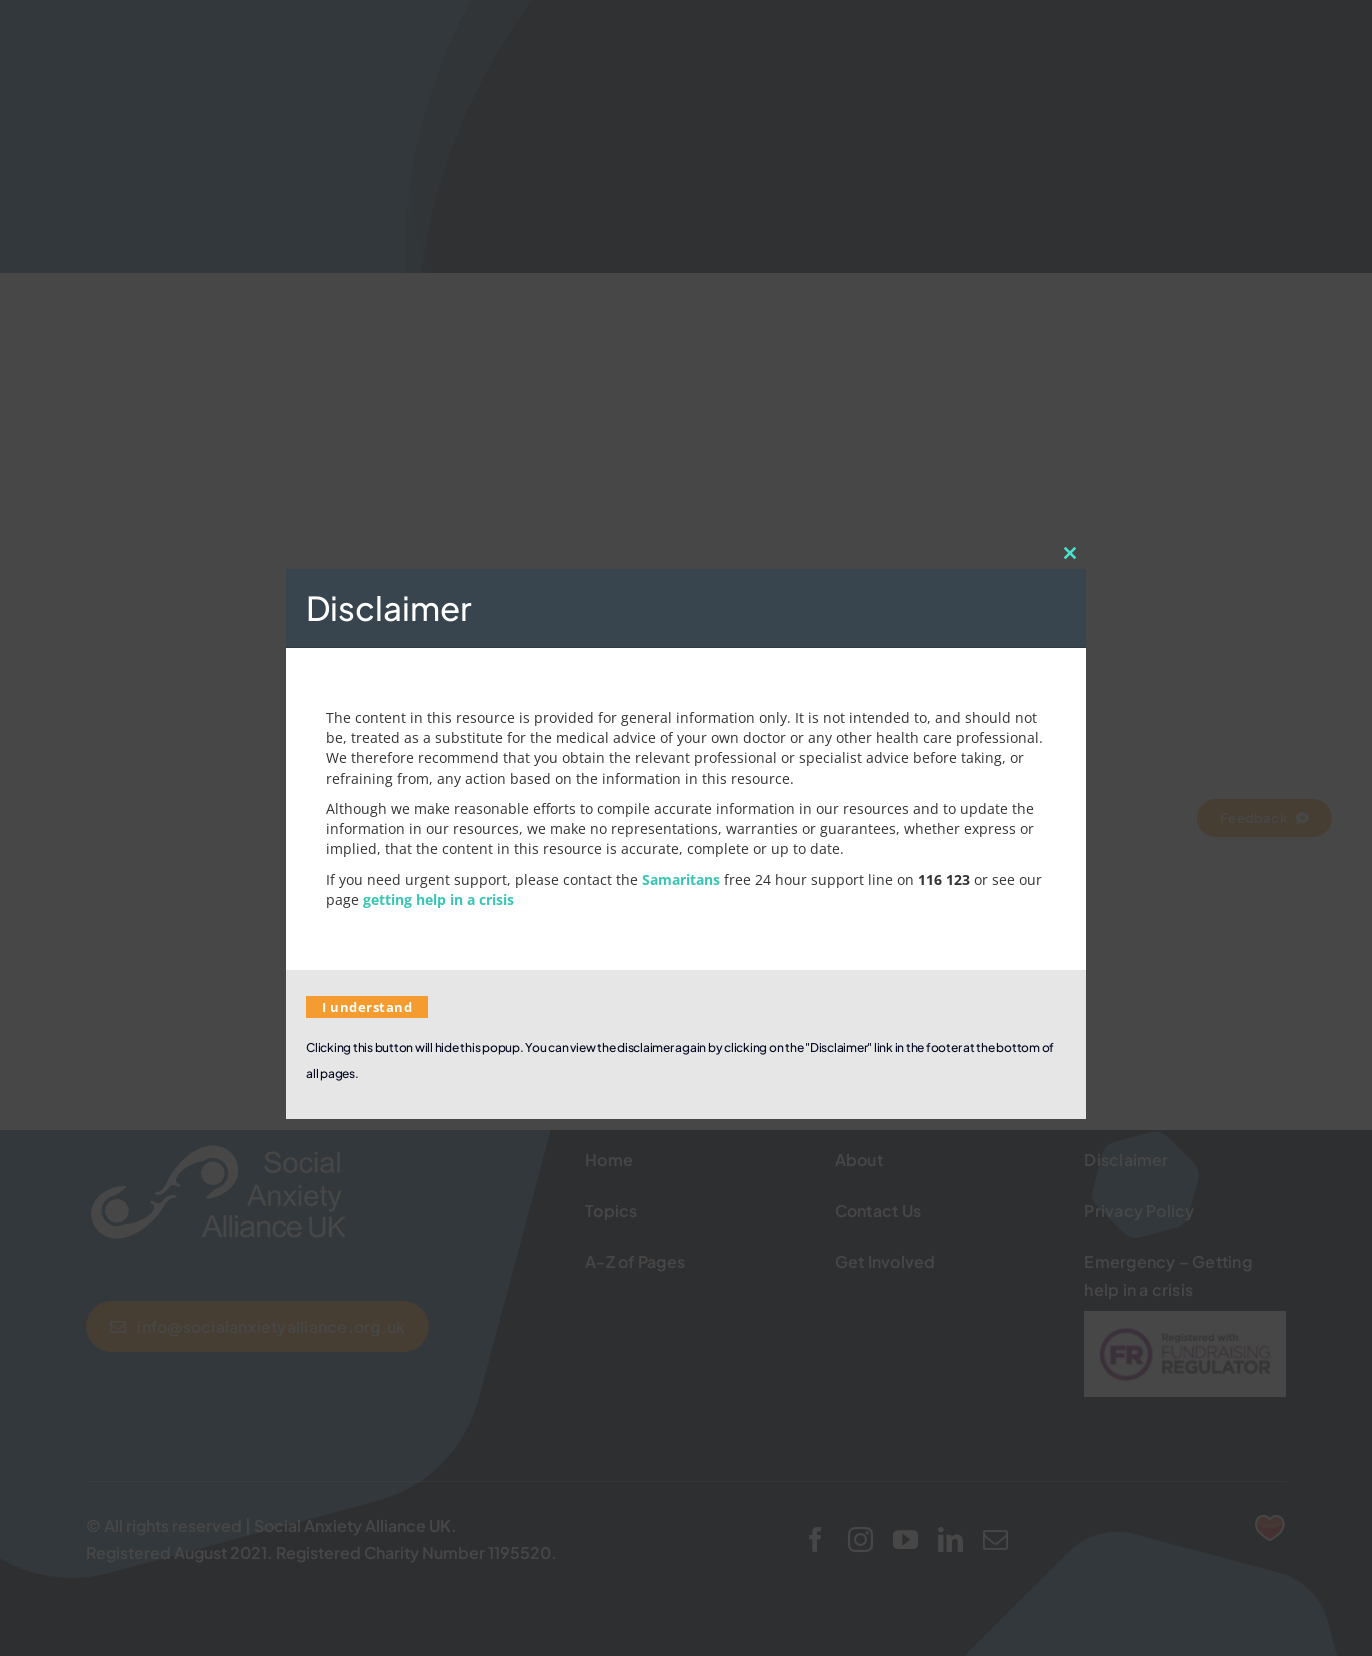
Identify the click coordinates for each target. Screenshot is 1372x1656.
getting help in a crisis (438, 899)
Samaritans (681, 879)
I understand (367, 1007)
